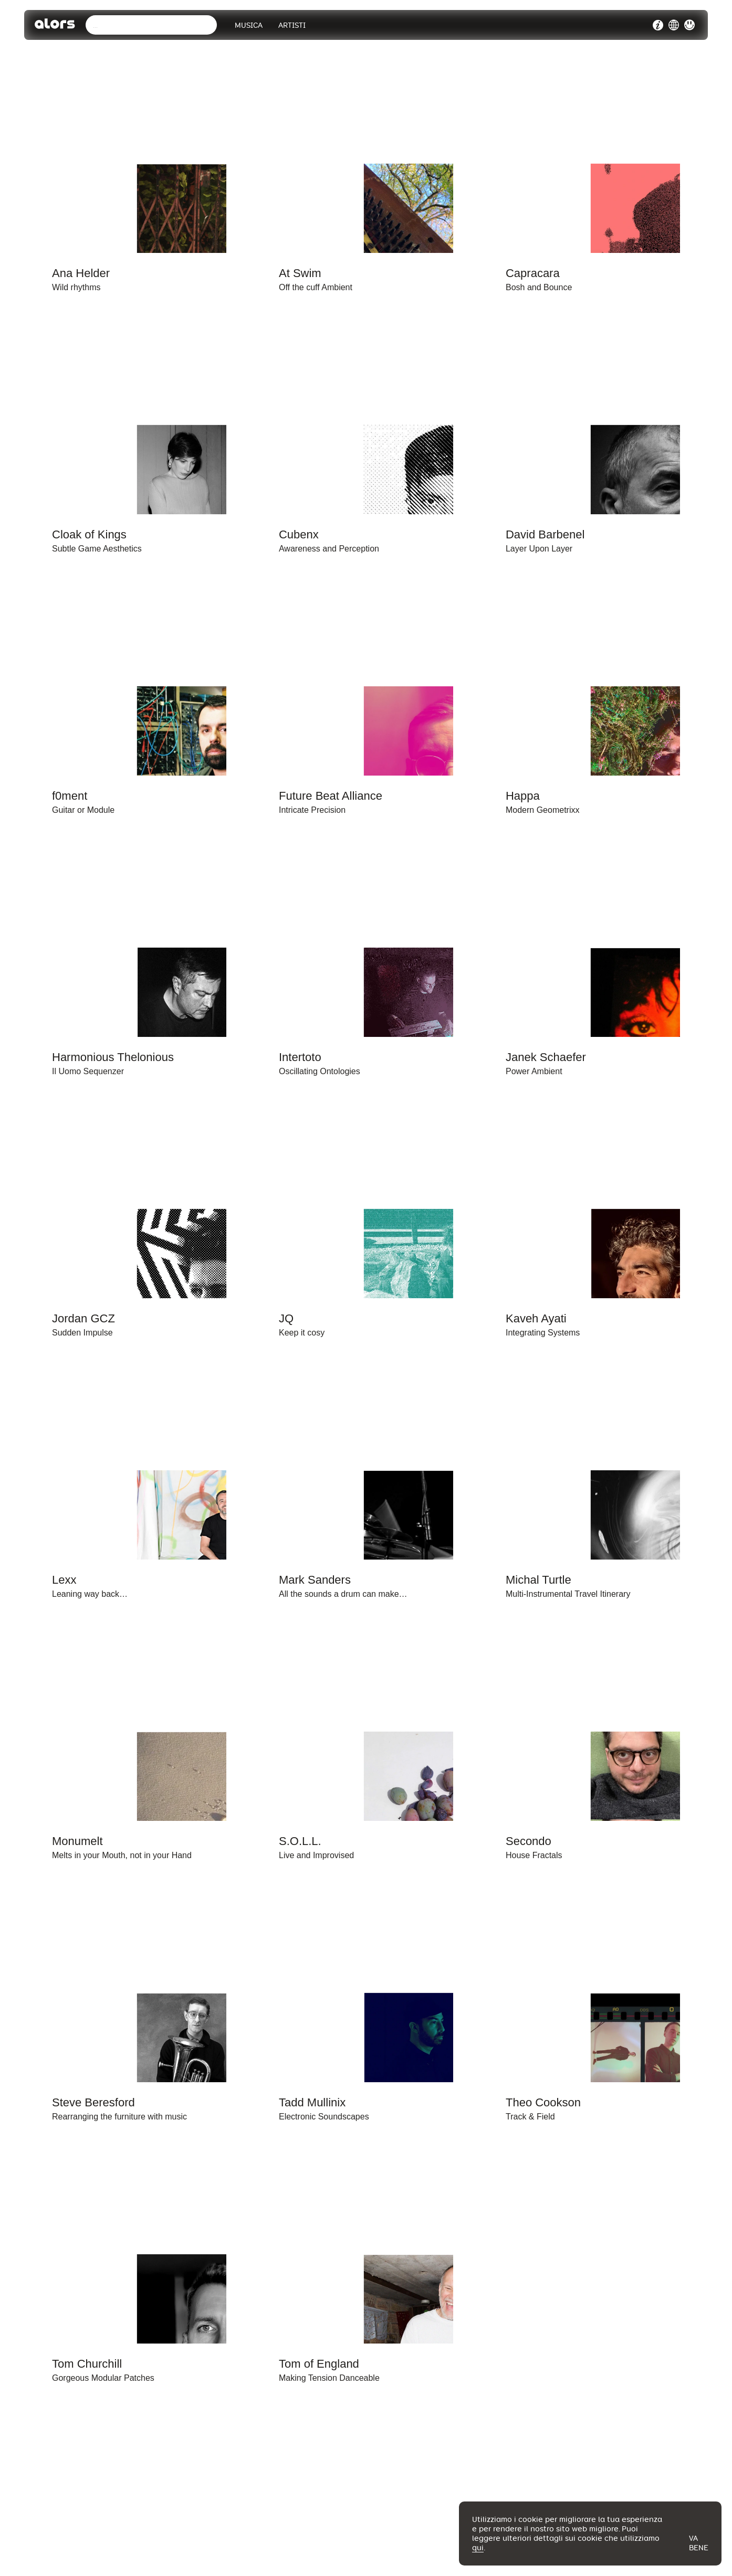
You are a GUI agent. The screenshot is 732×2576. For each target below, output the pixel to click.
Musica (251, 26)
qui (478, 2547)
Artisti (294, 26)
